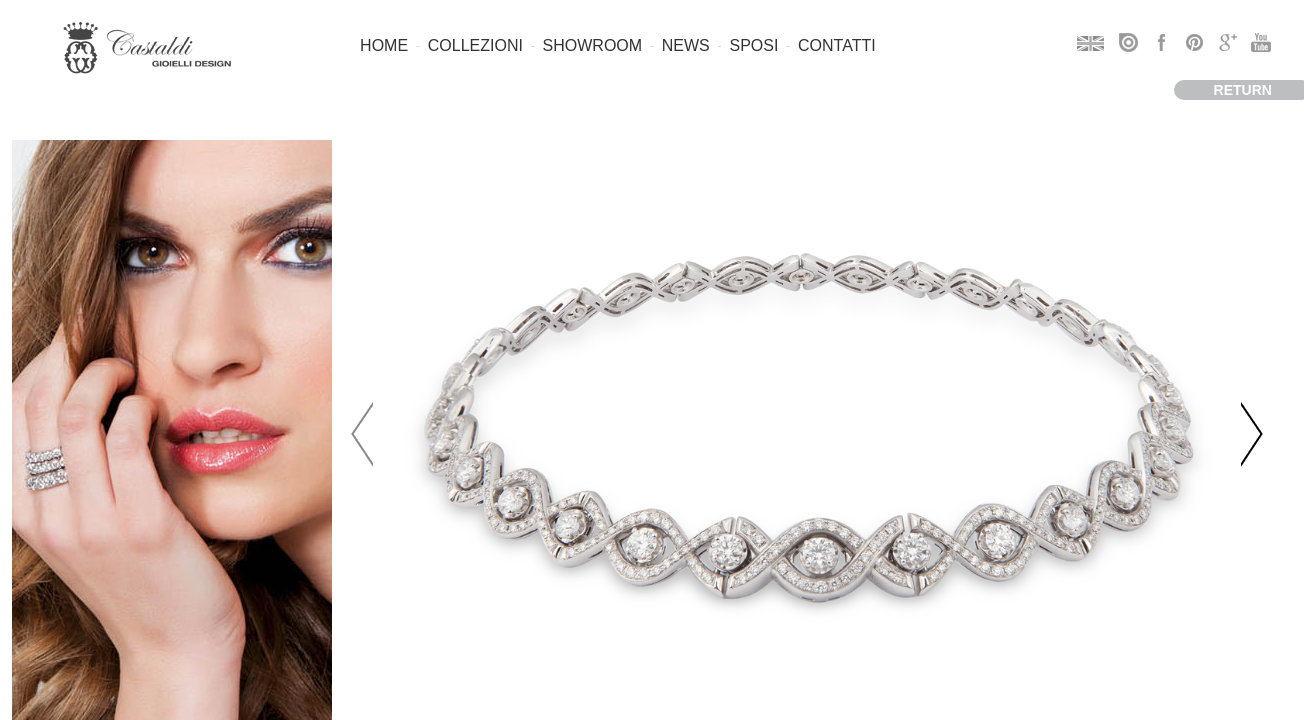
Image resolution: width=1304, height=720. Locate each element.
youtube (1260, 42)
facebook (1161, 42)
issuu (1128, 42)
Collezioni (475, 45)
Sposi (753, 45)
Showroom (593, 45)
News (686, 45)
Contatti (837, 45)
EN (1091, 42)
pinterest (1194, 42)
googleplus (1227, 42)
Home (384, 45)
